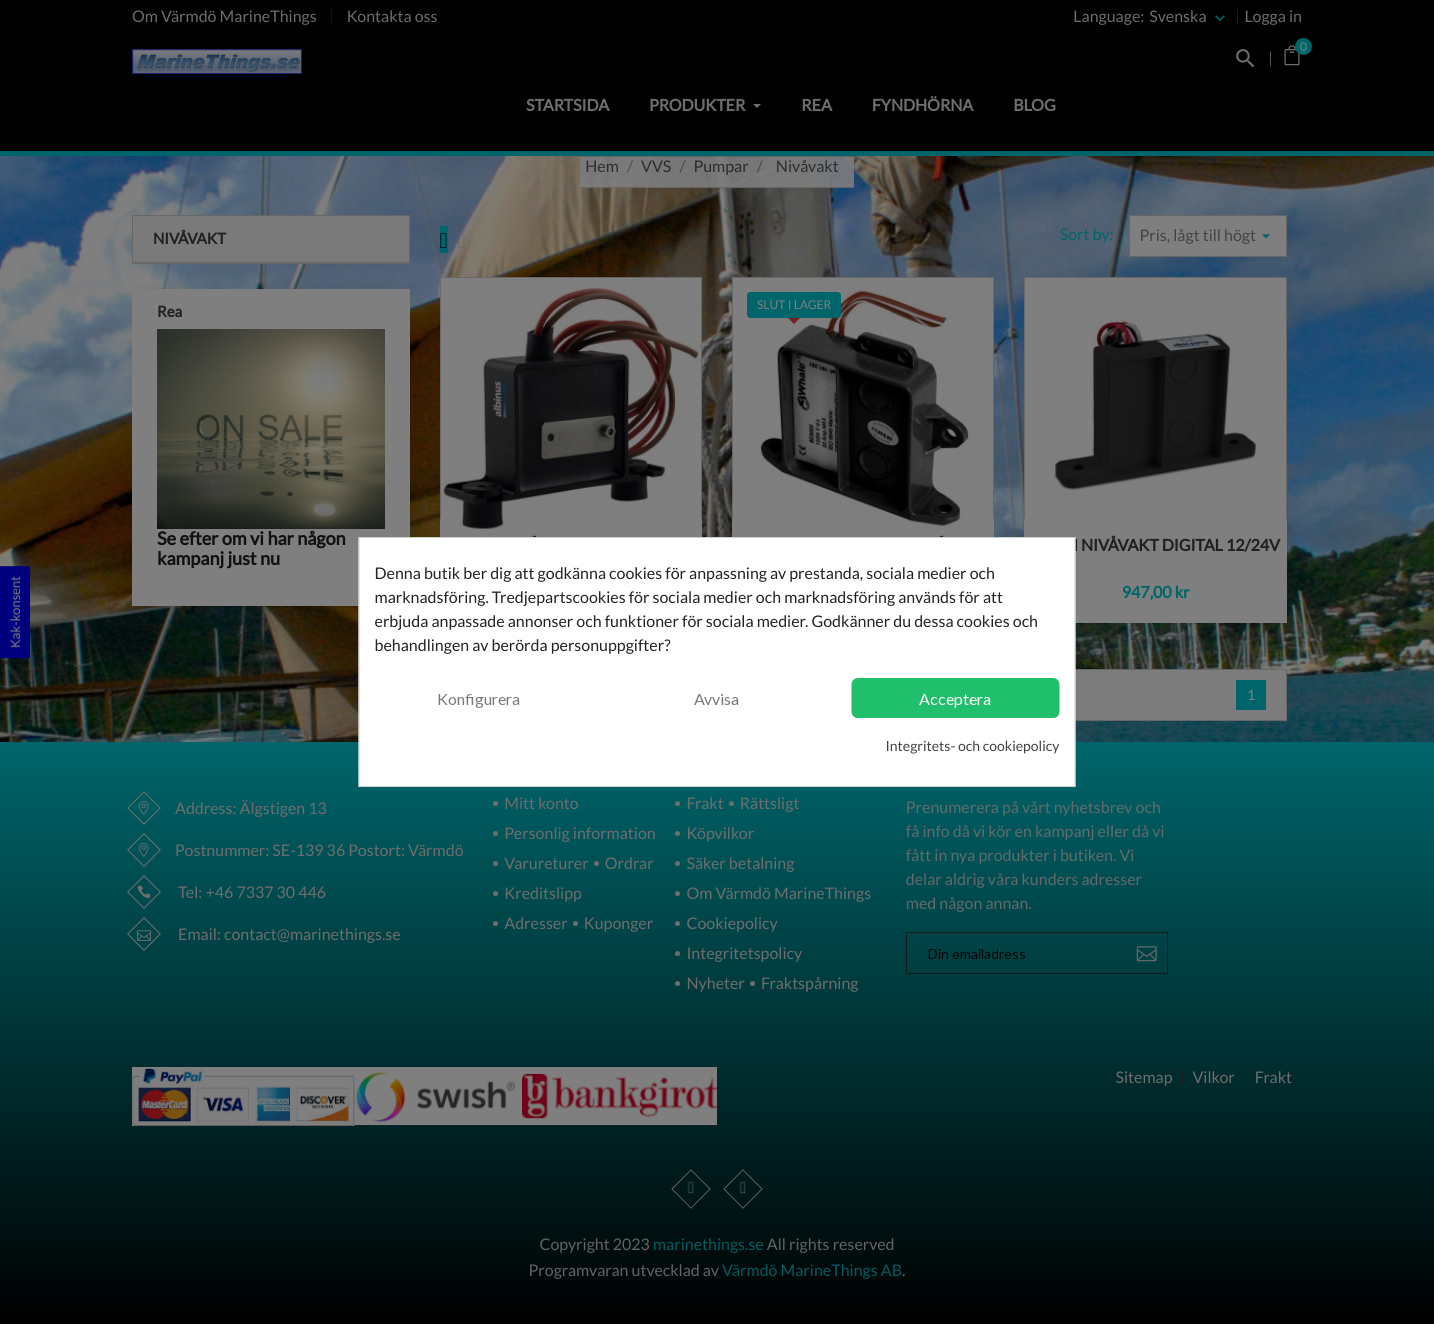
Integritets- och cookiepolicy (973, 745)
